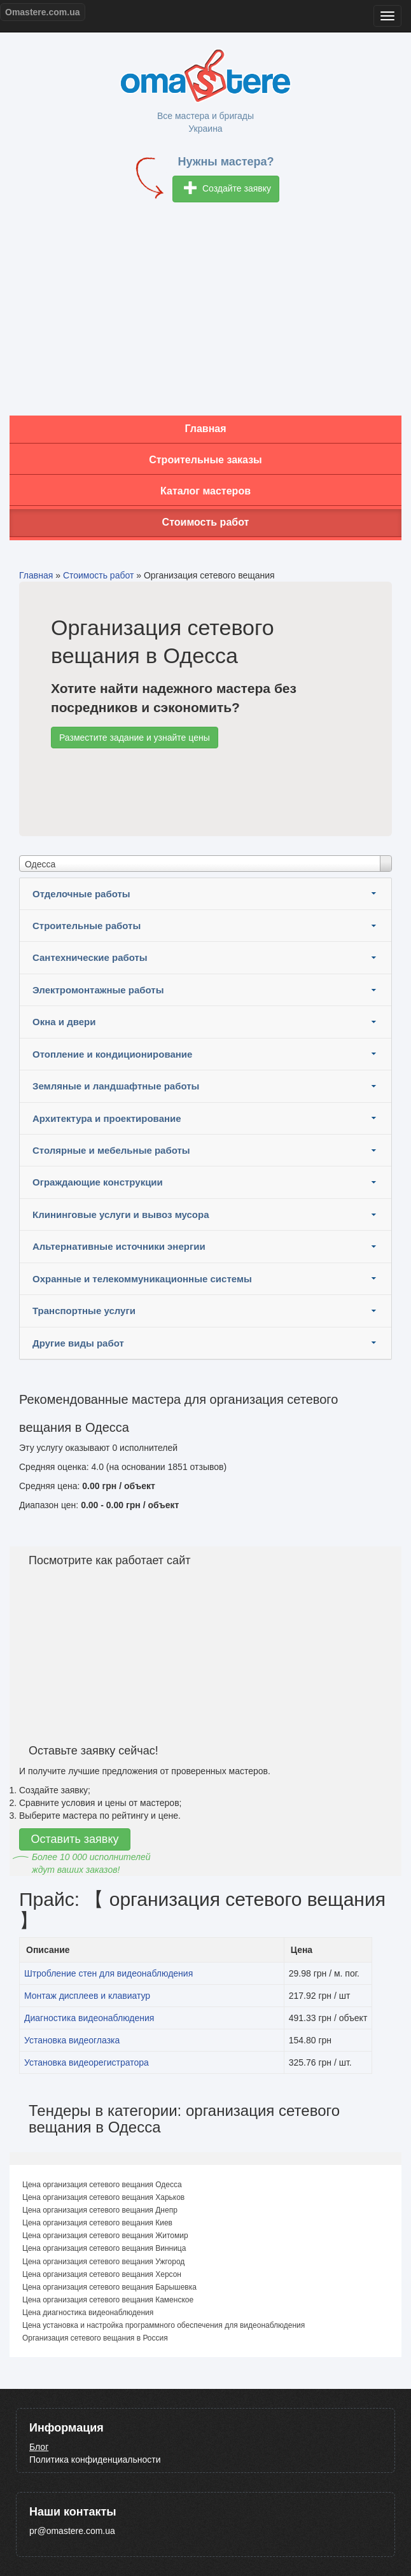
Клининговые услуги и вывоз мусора (120, 1214)
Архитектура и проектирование (106, 1118)
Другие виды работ (78, 1343)
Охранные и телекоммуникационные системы (142, 1278)
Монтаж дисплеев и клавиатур (87, 1996)
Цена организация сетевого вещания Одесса (102, 2184)
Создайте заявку (227, 189)
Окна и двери (63, 1021)
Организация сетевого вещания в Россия (95, 2338)
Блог (38, 2447)
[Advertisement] (205, 314)
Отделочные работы (81, 893)
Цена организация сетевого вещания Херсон (101, 2274)
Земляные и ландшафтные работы (115, 1086)
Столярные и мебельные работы (111, 1150)
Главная (205, 428)
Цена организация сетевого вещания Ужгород (103, 2261)
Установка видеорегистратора (86, 2062)
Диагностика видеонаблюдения (89, 2018)
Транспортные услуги (84, 1310)
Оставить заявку (75, 1839)
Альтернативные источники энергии (119, 1246)
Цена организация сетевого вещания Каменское (107, 2299)
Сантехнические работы (90, 957)
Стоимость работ (205, 522)
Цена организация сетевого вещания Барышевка (109, 2287)
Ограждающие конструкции (97, 1182)
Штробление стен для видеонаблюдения (108, 1973)
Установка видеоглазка (72, 2040)
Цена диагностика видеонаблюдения (87, 2312)
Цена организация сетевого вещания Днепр (100, 2210)
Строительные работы (86, 925)
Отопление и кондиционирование (112, 1054)
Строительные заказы (205, 459)
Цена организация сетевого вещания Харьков (103, 2197)
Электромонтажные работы (98, 989)
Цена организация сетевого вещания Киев (97, 2222)
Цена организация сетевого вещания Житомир (105, 2235)
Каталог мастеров (205, 491)
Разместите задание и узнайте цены (134, 737)
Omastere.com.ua (42, 12)
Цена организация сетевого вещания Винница (104, 2248)
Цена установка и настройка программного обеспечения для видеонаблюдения (163, 2325)
